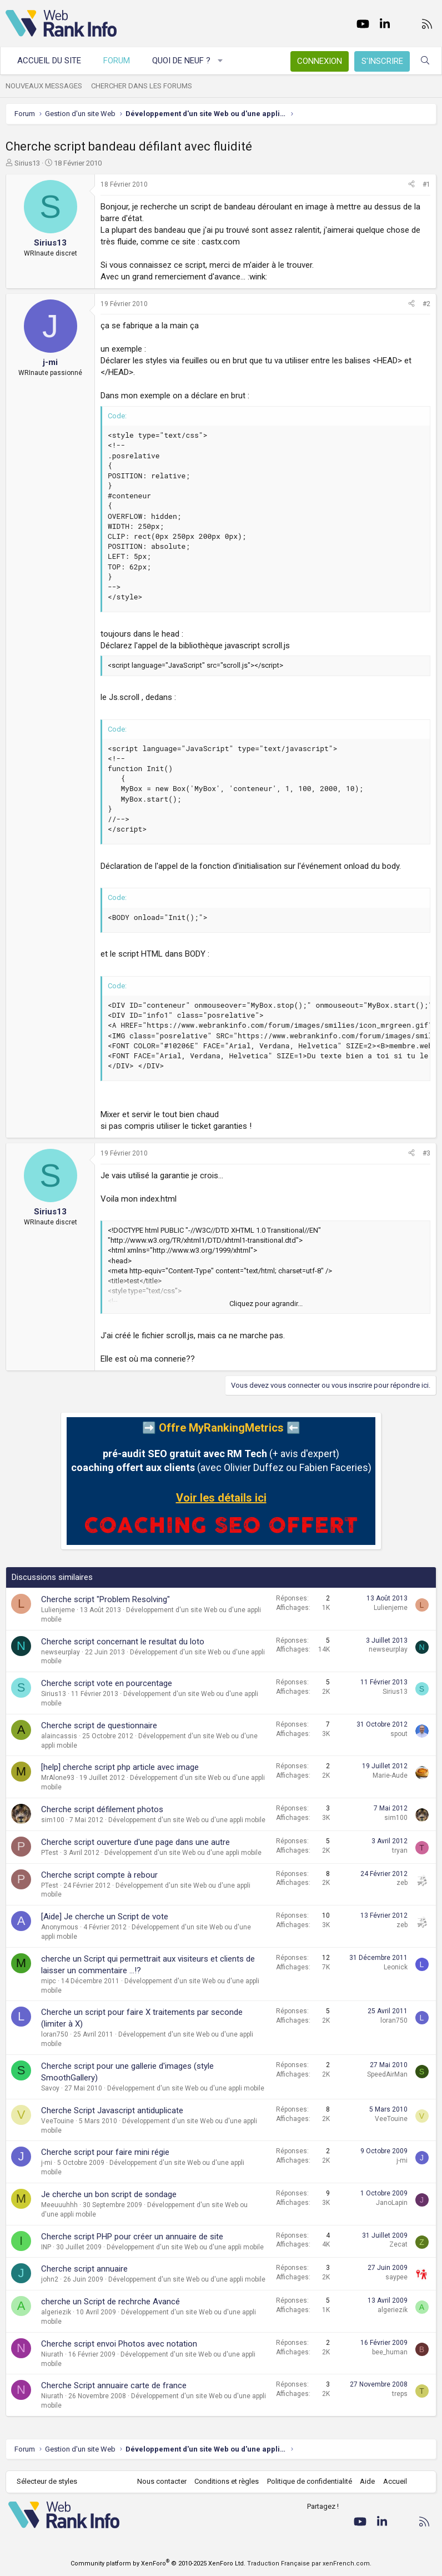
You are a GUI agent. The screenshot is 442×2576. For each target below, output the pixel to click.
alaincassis (59, 1736)
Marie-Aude (390, 1775)
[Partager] (411, 184)
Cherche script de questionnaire (99, 1725)
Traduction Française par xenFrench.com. (309, 2563)
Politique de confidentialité (309, 2481)
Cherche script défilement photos (102, 1809)
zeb (402, 1883)
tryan (400, 1850)
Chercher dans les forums (141, 86)
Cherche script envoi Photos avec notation (119, 2344)
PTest (49, 1853)
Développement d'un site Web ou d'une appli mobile (186, 1820)
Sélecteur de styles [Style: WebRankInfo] (47, 2481)
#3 (426, 1153)
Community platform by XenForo (158, 2563)
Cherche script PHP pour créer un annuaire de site (132, 2237)
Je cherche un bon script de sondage (109, 2194)
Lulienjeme (58, 1610)
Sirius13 (27, 163)
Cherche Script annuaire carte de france (114, 2385)
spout (399, 1734)
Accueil (395, 2481)
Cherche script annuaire (84, 2269)
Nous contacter (162, 2481)
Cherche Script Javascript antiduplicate (112, 2110)
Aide (367, 2481)
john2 (49, 2279)
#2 (426, 304)
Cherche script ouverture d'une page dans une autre (135, 1842)
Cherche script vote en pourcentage (106, 1683)
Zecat (398, 2244)
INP (46, 2247)
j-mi (46, 2163)
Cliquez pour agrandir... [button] (266, 1303)
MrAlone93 (57, 1778)
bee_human (390, 2352)
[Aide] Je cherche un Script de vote (104, 1917)
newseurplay (60, 1652)
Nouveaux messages (44, 86)
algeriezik (56, 2312)
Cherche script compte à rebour (99, 1875)
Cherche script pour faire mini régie (105, 2152)
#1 (426, 184)
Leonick (396, 1967)
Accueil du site (49, 61)
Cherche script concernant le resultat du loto (122, 1642)
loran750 (54, 2034)
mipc (48, 1981)
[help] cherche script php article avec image (120, 1767)
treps (400, 2394)
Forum (116, 61)
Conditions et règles (226, 2481)
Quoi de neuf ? (181, 61)
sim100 (52, 1820)
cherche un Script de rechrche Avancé (110, 2302)
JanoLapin (392, 2203)
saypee (396, 2277)
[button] (220, 60)
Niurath (52, 2354)
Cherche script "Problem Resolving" (105, 1599)
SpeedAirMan (387, 2074)
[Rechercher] (425, 60)
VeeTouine (57, 2121)
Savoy (50, 2088)
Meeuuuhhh (59, 2205)
